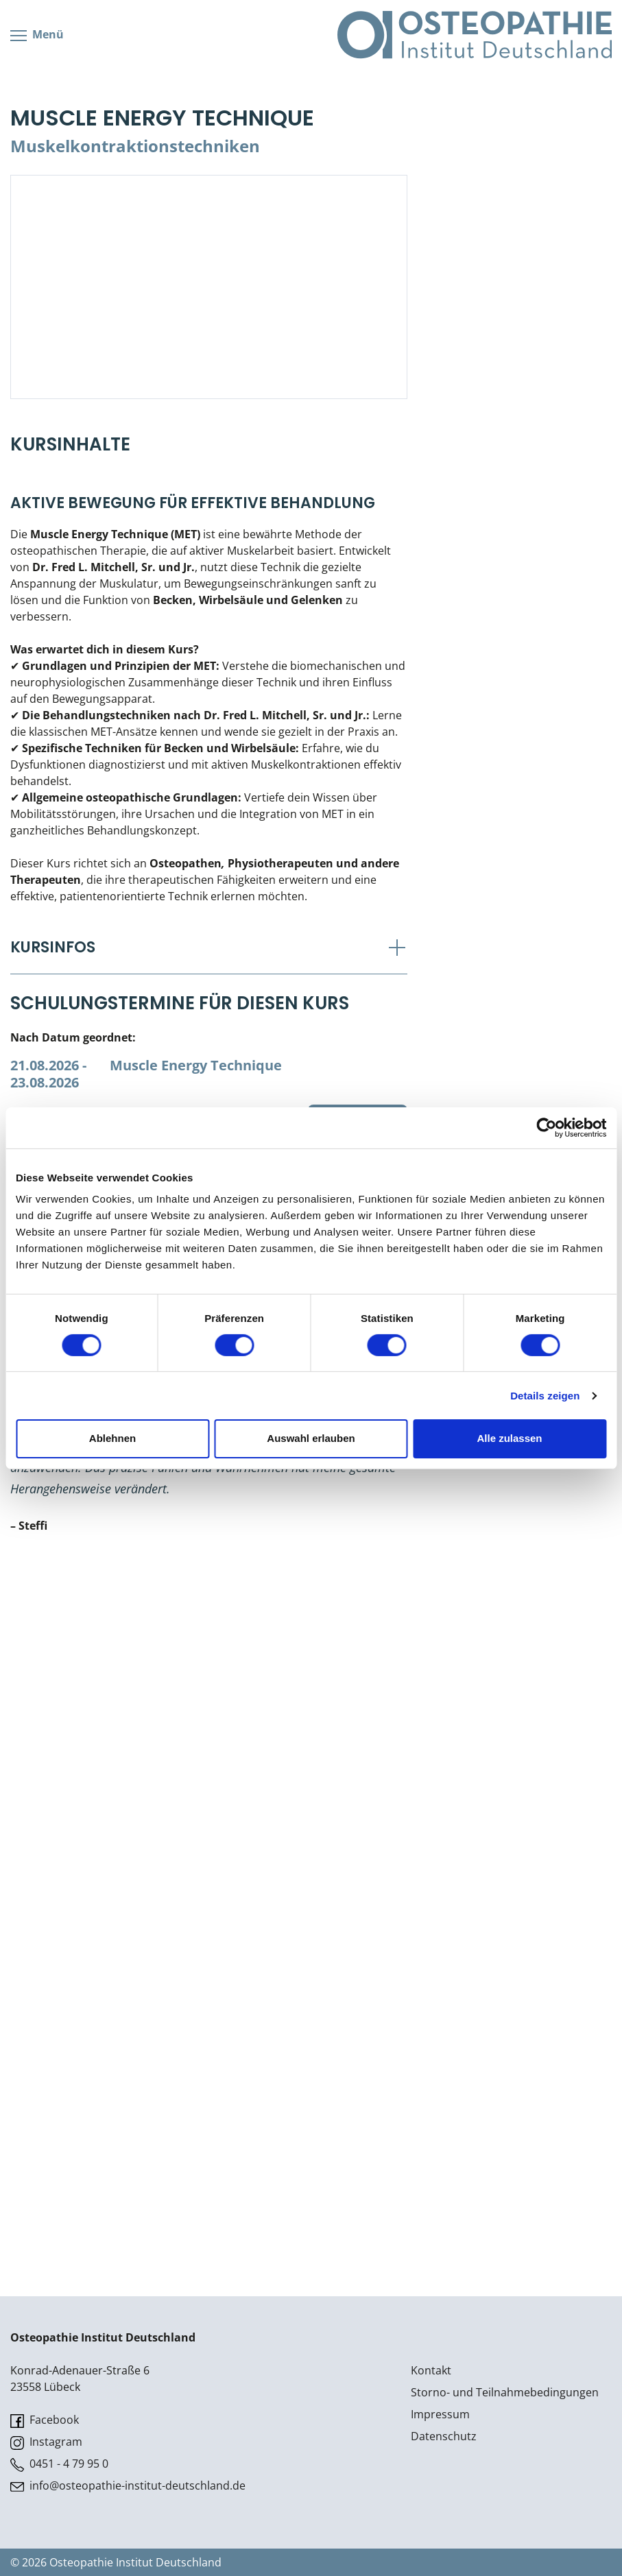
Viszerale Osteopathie (96, 147)
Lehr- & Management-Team (109, 607)
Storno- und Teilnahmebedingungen (505, 2392)
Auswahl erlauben (311, 1438)
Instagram (46, 2442)
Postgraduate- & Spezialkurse (116, 262)
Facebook (44, 2420)
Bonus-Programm (84, 463)
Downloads (68, 377)
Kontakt (431, 2370)
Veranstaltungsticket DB (102, 492)
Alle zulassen (509, 1438)
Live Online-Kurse (82, 233)
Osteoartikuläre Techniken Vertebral (127, 1968)
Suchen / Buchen (68, 723)
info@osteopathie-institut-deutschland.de (128, 2486)
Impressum (440, 2414)
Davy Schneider (193, 1825)
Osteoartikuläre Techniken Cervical (123, 1993)
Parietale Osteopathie (96, 118)
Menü (37, 9)
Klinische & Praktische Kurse (109, 175)
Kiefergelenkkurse (84, 291)
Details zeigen (544, 1395)
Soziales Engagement (93, 694)
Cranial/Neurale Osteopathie (113, 89)
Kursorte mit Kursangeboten (111, 348)
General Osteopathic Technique (113, 2042)
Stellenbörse (71, 665)
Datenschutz (444, 2436)
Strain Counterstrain (84, 2017)
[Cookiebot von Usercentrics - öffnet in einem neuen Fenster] (546, 1127)
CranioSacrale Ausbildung (105, 319)
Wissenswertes (77, 550)
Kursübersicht (74, 60)
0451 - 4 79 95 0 (59, 2464)
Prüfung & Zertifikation (96, 204)
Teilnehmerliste (78, 636)
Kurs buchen (357, 1826)
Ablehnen (112, 1438)
